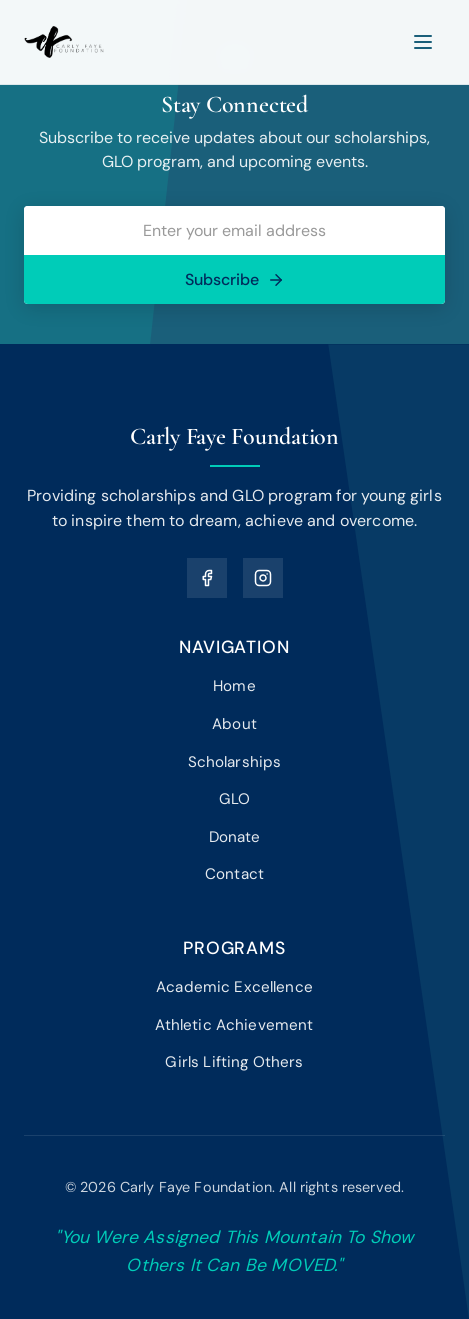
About (234, 724)
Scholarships (235, 762)
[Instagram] (263, 578)
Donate (235, 837)
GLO (234, 799)
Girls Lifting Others (234, 1062)
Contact (234, 874)
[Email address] (234, 230)
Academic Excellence (234, 987)
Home (234, 686)
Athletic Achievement (234, 1025)
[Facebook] (207, 578)
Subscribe (235, 279)
